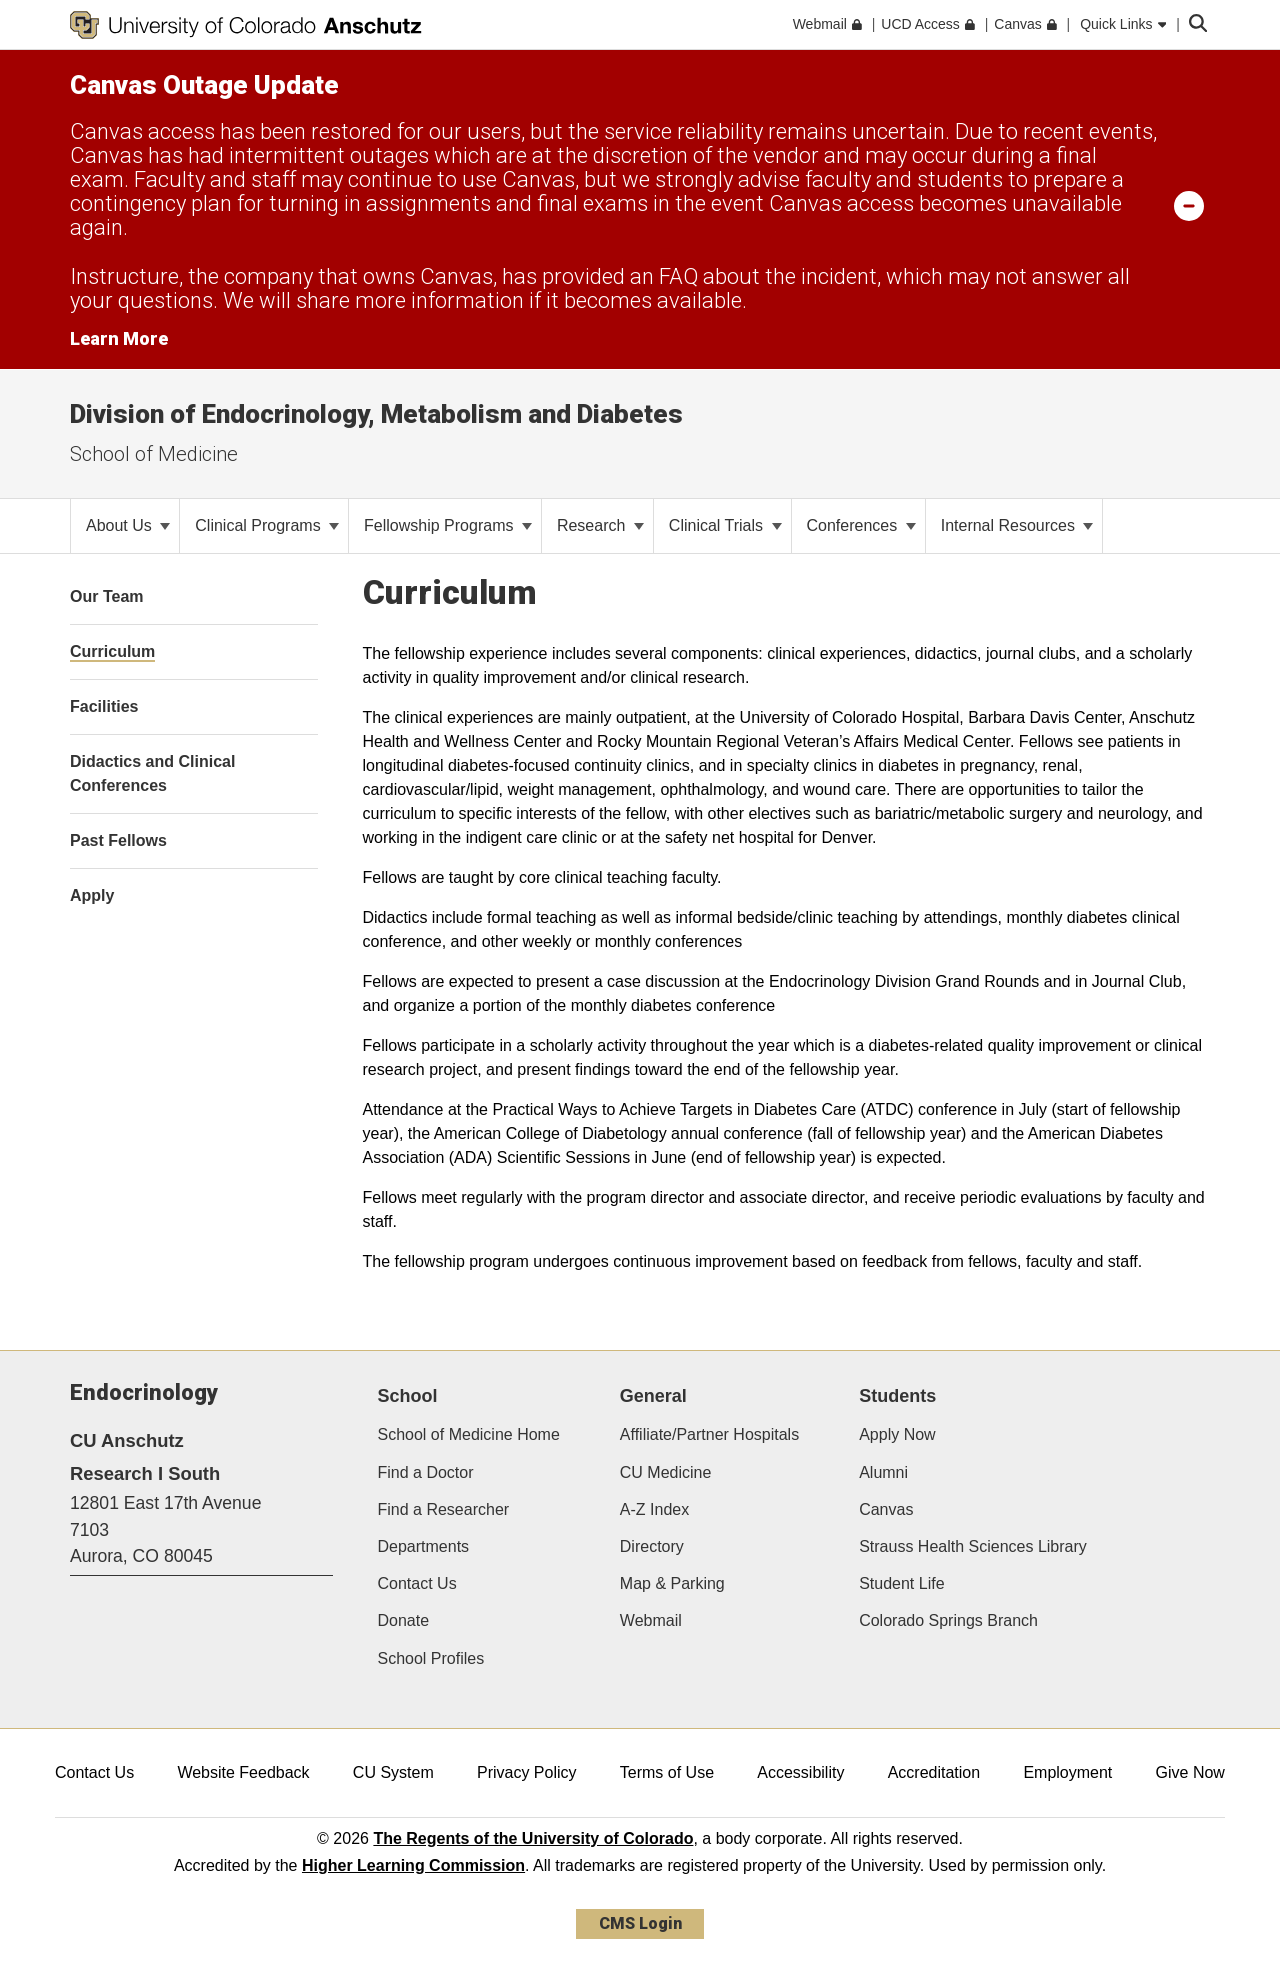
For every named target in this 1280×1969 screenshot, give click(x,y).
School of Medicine (154, 454)
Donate (404, 1620)
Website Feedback (243, 1772)
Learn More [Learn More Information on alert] (119, 338)
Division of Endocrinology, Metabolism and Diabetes (376, 414)
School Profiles (431, 1658)
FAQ (678, 276)
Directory (652, 1546)
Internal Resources (1017, 525)
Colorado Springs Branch (948, 1620)
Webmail (651, 1620)
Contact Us (417, 1583)
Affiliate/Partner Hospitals (709, 1434)
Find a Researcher (444, 1509)
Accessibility (800, 1772)
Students (897, 1396)
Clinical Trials (725, 525)
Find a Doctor (426, 1472)
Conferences (861, 525)
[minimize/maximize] (1189, 205)
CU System (393, 1772)
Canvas (886, 1509)
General (653, 1396)
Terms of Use (667, 1772)
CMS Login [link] (640, 1923)
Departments (424, 1546)
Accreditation (934, 1772)
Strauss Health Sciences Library (973, 1546)
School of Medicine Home (469, 1434)
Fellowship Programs (448, 525)
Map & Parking (672, 1583)
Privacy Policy (527, 1772)
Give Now (1190, 1772)
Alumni (883, 1472)
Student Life (901, 1583)
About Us (128, 525)
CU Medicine (666, 1472)
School (408, 1396)
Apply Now (897, 1434)
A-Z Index (654, 1509)
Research (600, 525)
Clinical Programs (267, 525)
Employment (1067, 1772)
